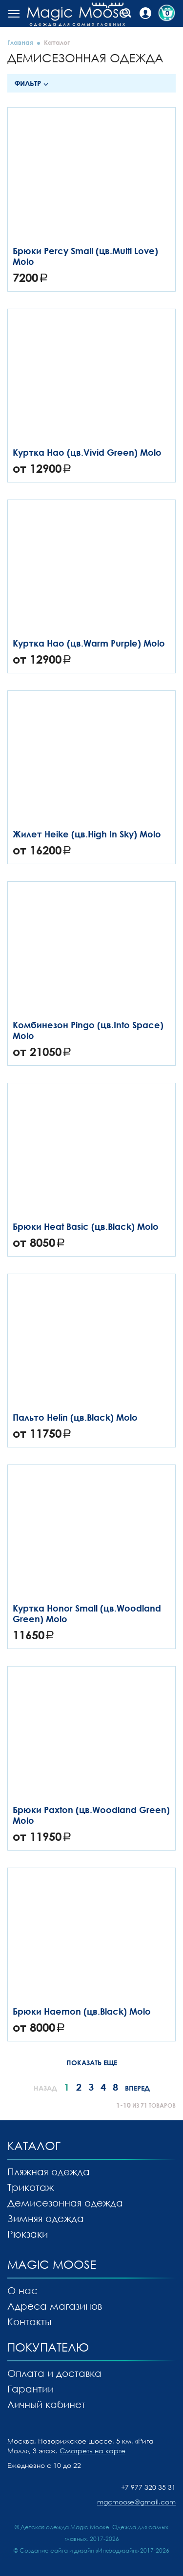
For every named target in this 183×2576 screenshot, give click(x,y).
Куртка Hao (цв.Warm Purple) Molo (89, 643)
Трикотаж (30, 2187)
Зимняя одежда (45, 2218)
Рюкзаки (27, 2234)
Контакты (29, 2321)
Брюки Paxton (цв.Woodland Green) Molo (91, 1815)
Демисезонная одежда (65, 2202)
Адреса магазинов (54, 2306)
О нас (22, 2290)
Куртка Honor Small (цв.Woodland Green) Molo (87, 1613)
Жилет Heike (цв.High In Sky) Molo (87, 834)
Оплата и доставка (54, 2373)
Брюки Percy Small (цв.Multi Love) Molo (85, 256)
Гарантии (30, 2388)
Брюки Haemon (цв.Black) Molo (82, 2011)
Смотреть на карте (92, 2450)
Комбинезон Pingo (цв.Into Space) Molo (88, 1030)
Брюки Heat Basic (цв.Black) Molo (86, 1226)
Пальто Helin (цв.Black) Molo (75, 1417)
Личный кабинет (46, 2404)
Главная (20, 42)
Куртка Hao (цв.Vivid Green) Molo (87, 452)
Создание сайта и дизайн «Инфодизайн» (79, 2550)
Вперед (137, 2088)
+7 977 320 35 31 (148, 2487)
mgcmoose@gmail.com (136, 2502)
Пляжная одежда (48, 2171)
